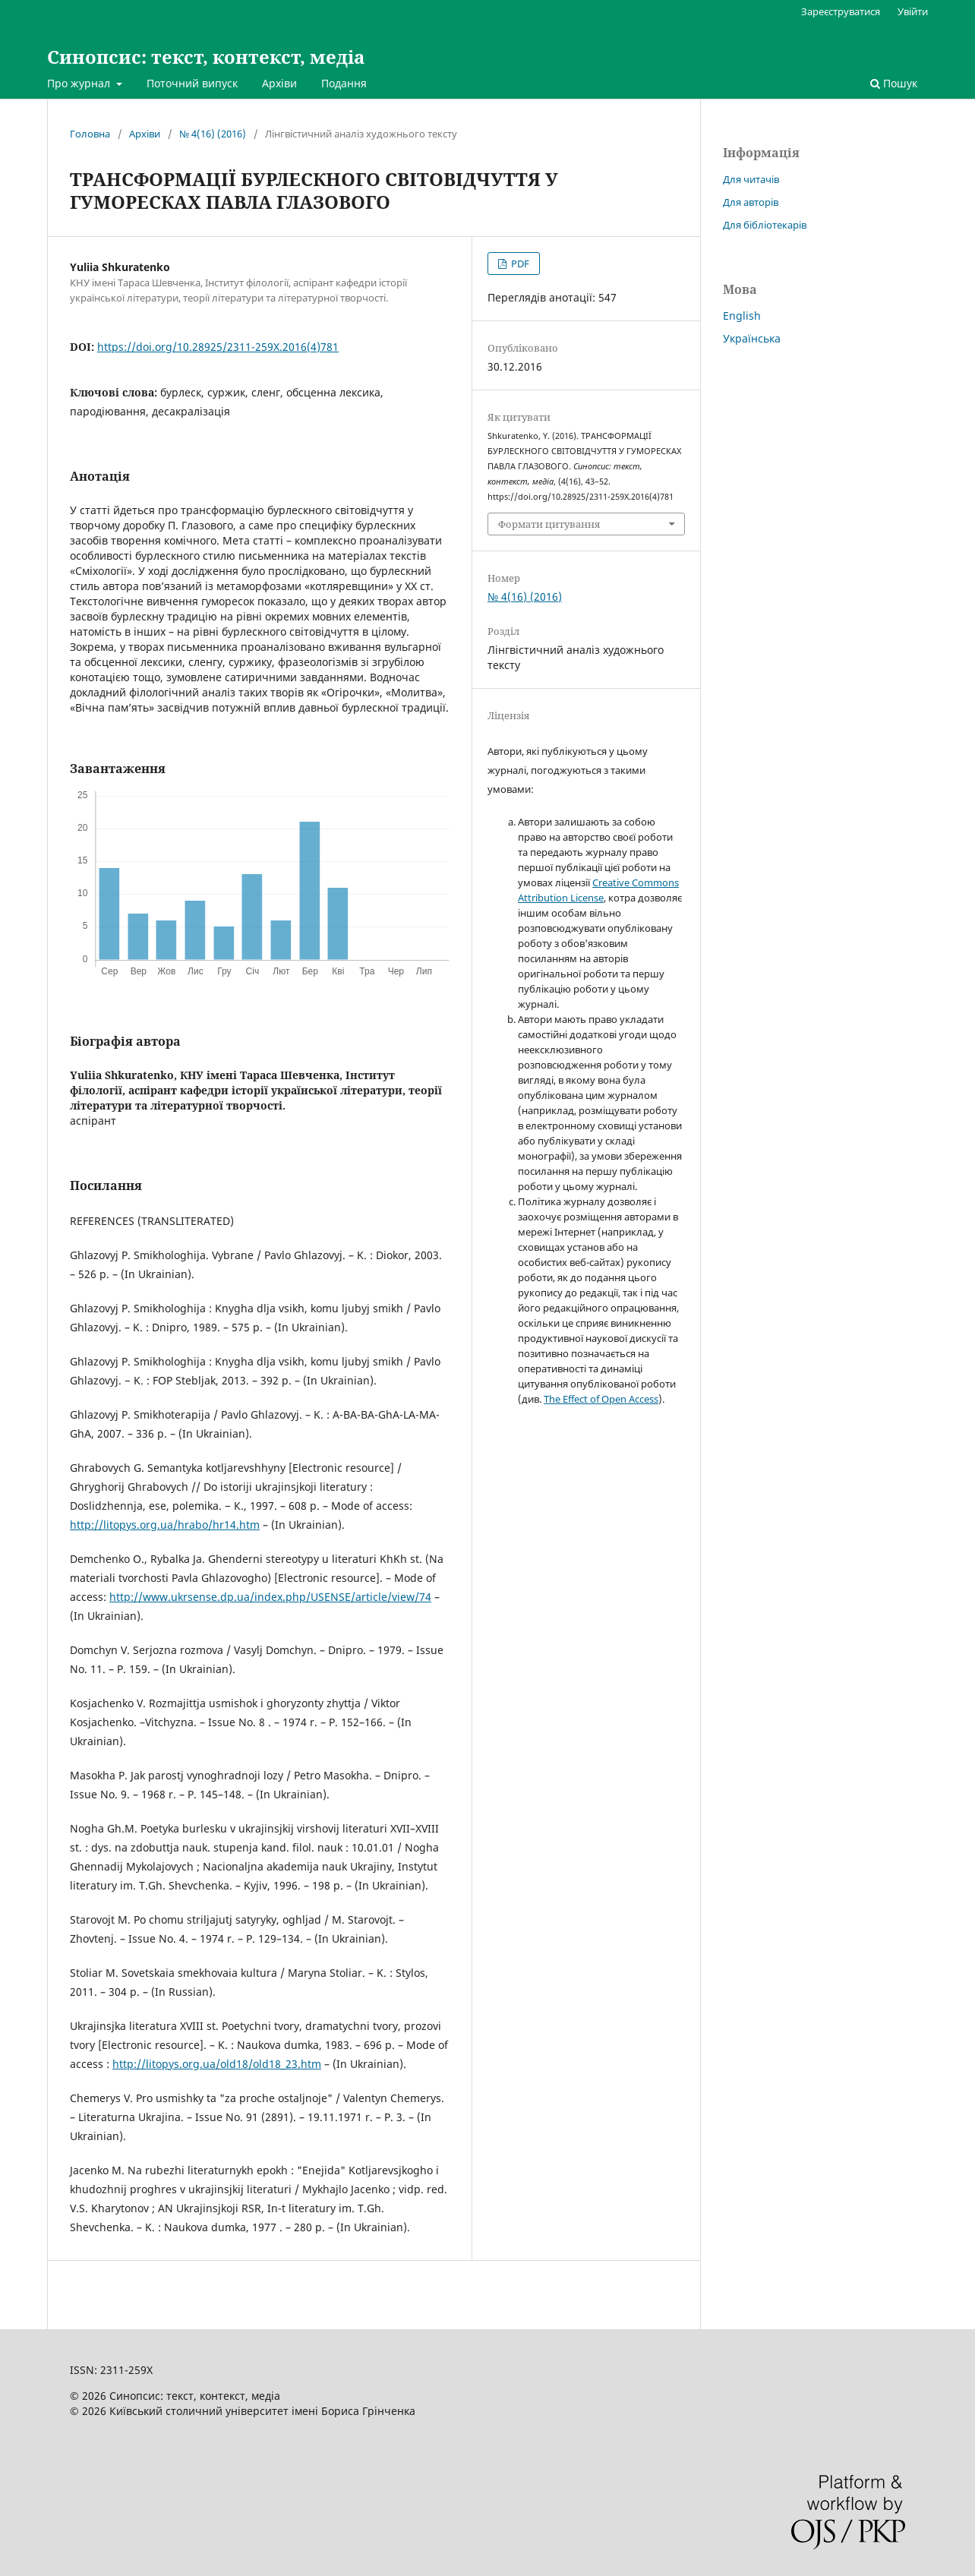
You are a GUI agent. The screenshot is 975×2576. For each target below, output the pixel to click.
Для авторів (750, 202)
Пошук (893, 83)
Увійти (913, 11)
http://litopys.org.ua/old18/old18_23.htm (216, 2064)
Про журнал (80, 83)
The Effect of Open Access (601, 1399)
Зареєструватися (840, 11)
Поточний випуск (192, 83)
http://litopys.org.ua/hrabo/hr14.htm (165, 1524)
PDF (519, 263)
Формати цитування (549, 524)
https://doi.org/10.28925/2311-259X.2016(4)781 (218, 346)
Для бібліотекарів (764, 225)
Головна (90, 133)
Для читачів (751, 179)
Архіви (279, 83)
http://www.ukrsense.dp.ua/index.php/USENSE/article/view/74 (270, 1596)
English (742, 315)
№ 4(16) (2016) (212, 133)
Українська (752, 338)
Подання (344, 83)
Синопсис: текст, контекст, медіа (205, 56)
